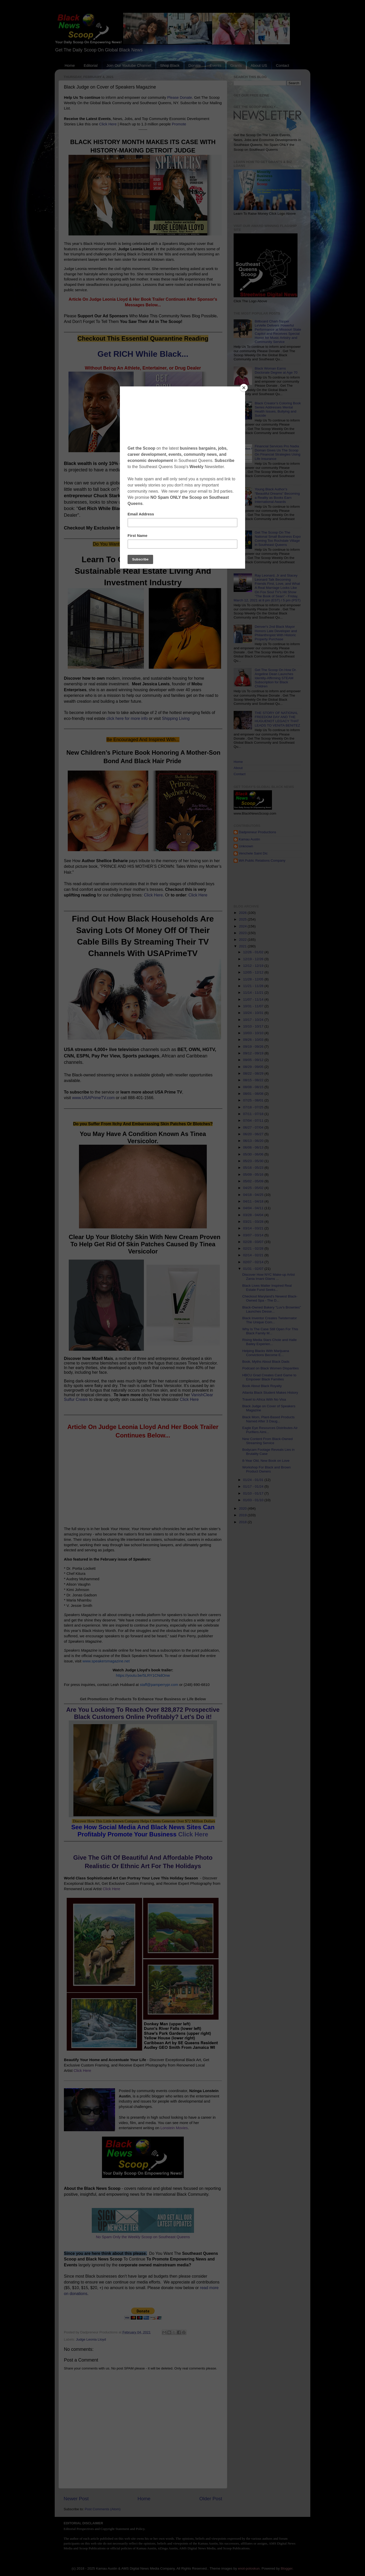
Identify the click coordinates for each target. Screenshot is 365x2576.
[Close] (244, 388)
